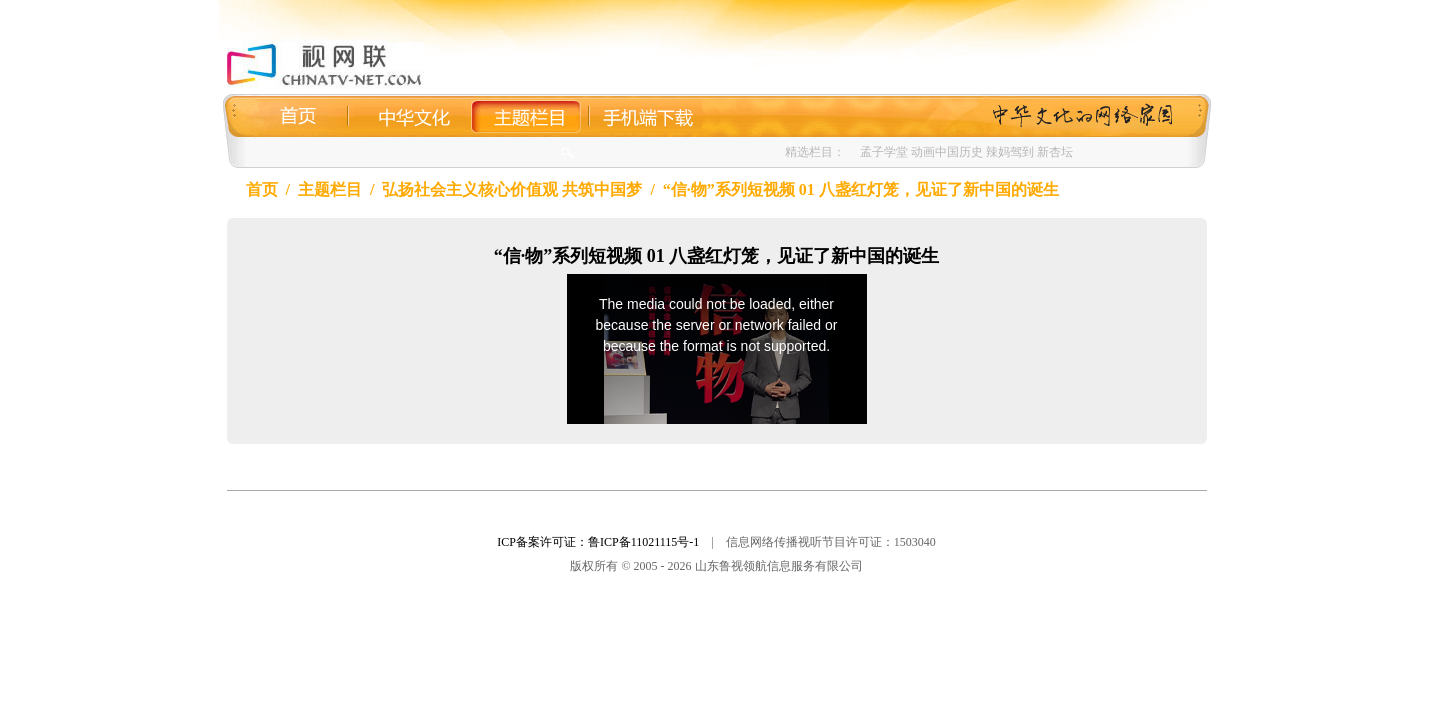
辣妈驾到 (1010, 152)
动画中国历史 (947, 152)
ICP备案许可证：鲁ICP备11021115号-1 (598, 542)
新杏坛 (1055, 152)
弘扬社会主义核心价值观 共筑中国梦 (512, 189)
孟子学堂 (884, 152)
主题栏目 (330, 189)
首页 (262, 189)
